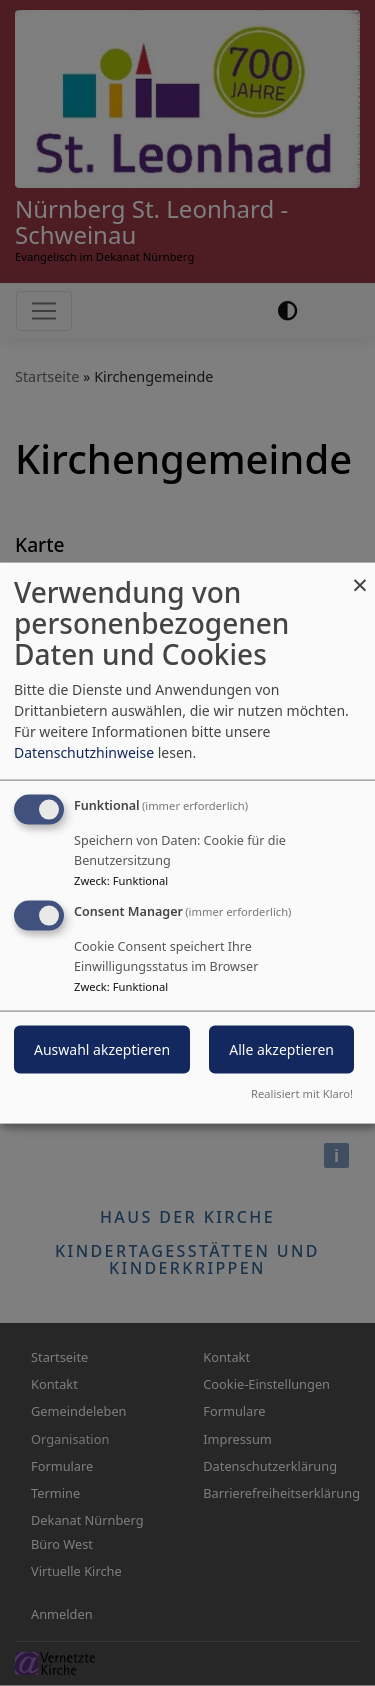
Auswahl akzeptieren (102, 1049)
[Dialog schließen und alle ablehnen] (360, 575)
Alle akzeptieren (281, 1049)
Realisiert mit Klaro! (302, 1092)
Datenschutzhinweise (84, 752)
